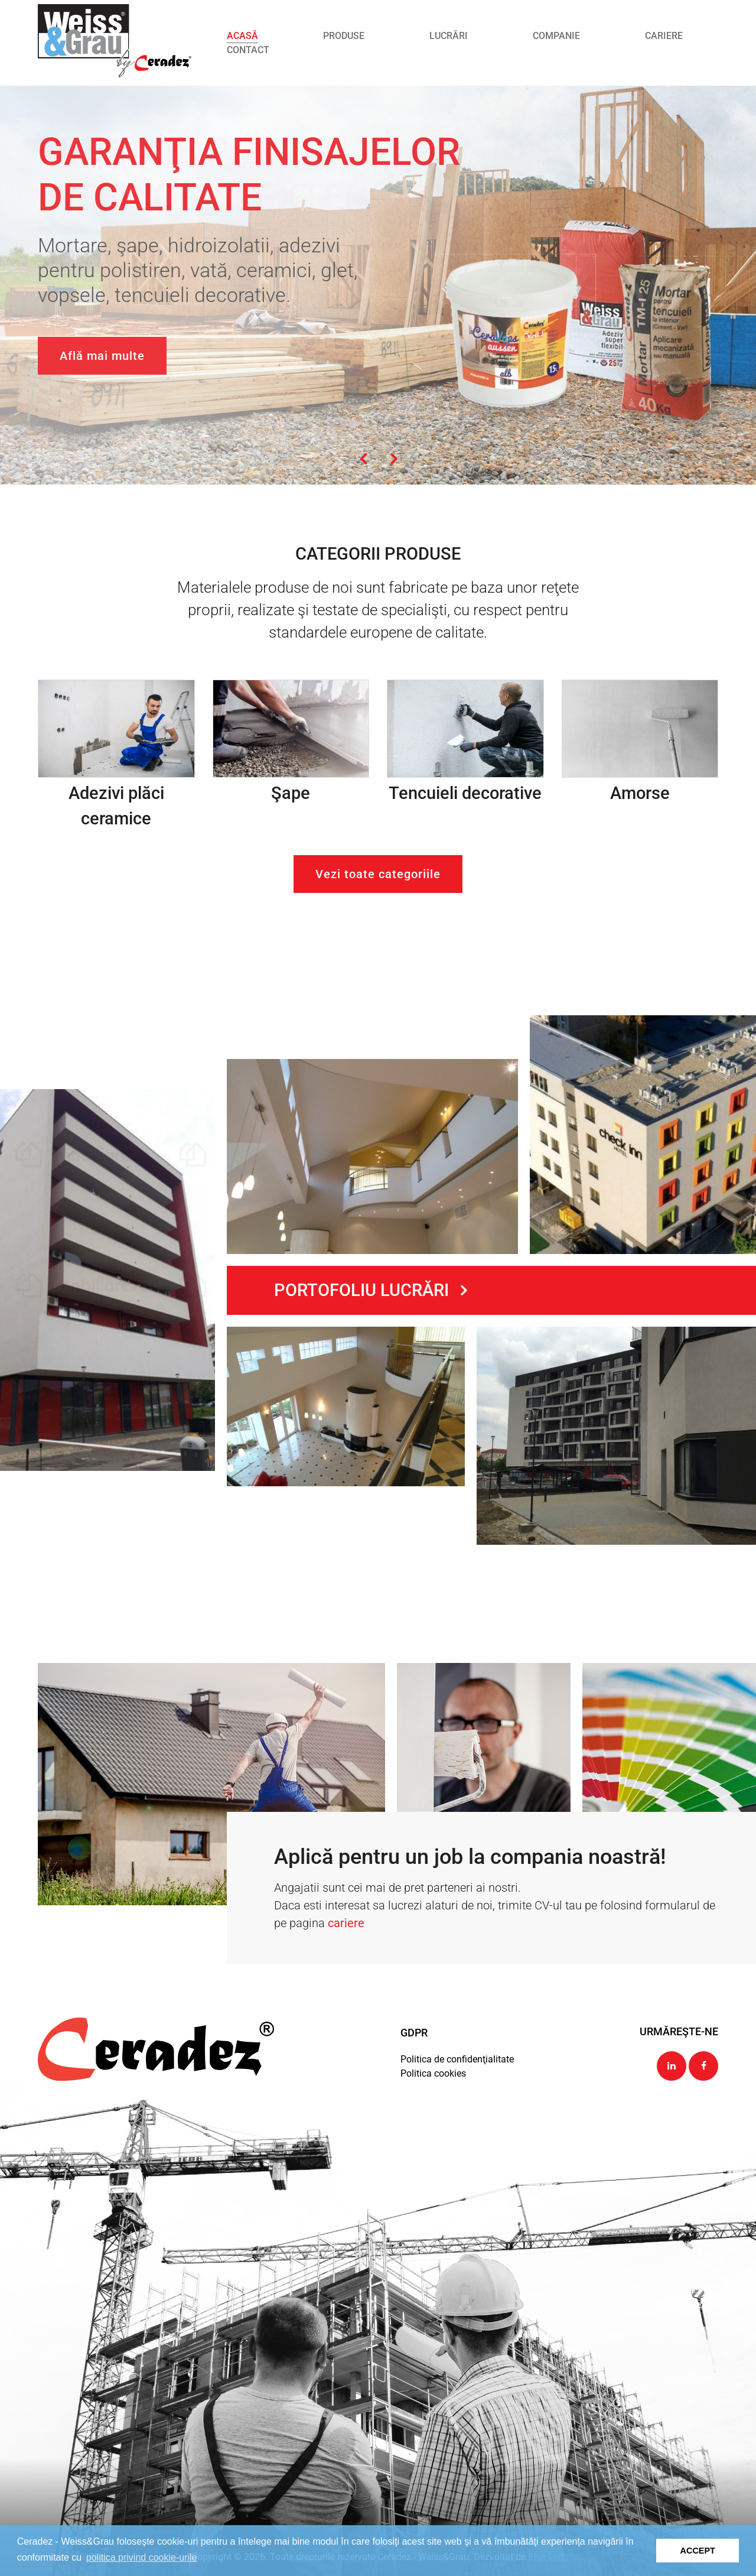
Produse (343, 35)
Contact (248, 50)
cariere (346, 1923)
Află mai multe (102, 356)
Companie (556, 35)
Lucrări (448, 35)
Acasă (242, 35)
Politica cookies (433, 2073)
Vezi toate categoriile (378, 874)
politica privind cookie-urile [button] (141, 2557)
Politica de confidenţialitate (457, 2059)
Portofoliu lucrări (370, 1290)
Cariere (664, 35)
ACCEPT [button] (697, 2550)
